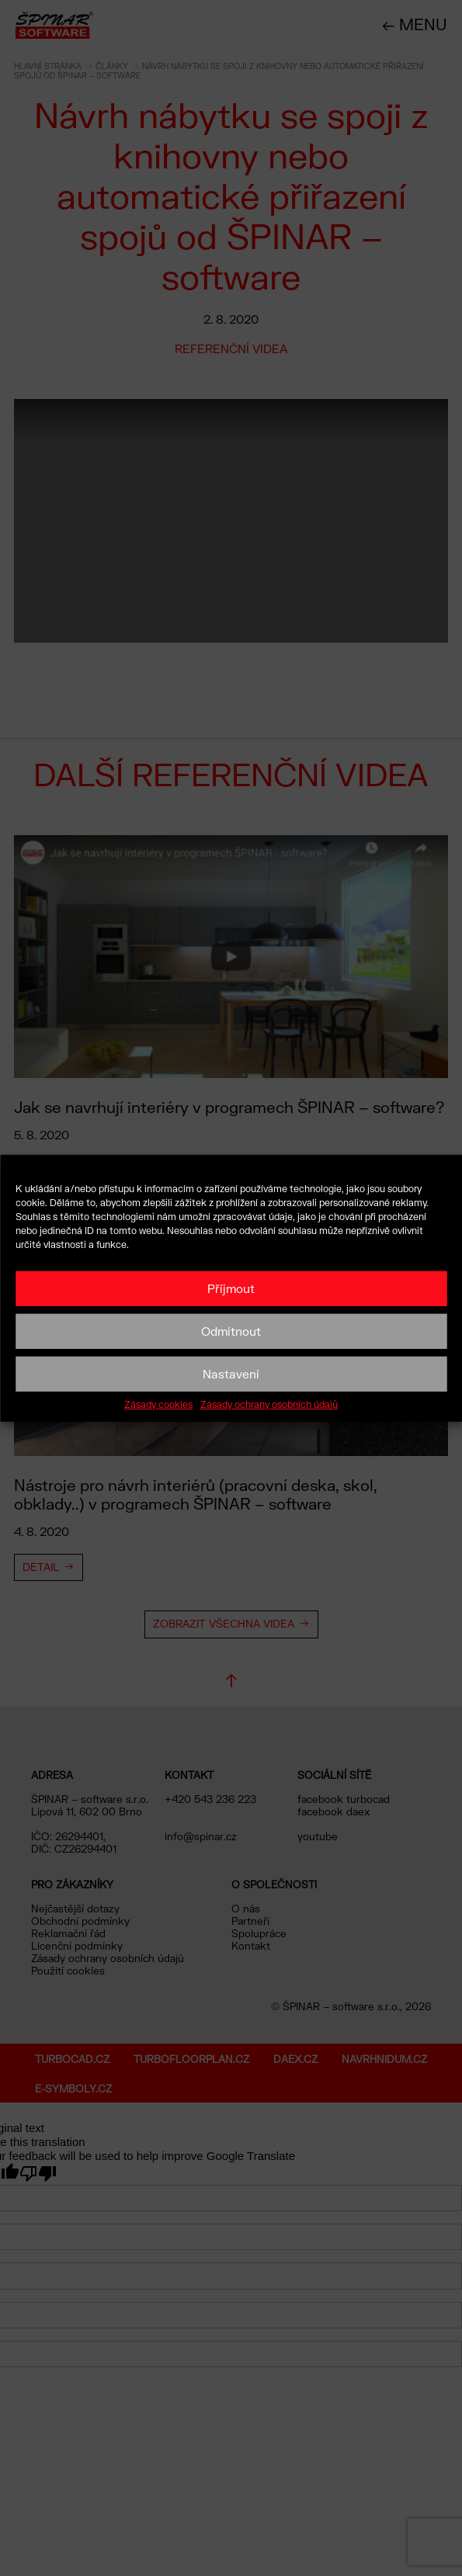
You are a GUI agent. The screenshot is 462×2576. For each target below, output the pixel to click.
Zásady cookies (158, 1404)
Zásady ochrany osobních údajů (269, 1404)
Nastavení (231, 1374)
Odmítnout (231, 1331)
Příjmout (231, 1288)
